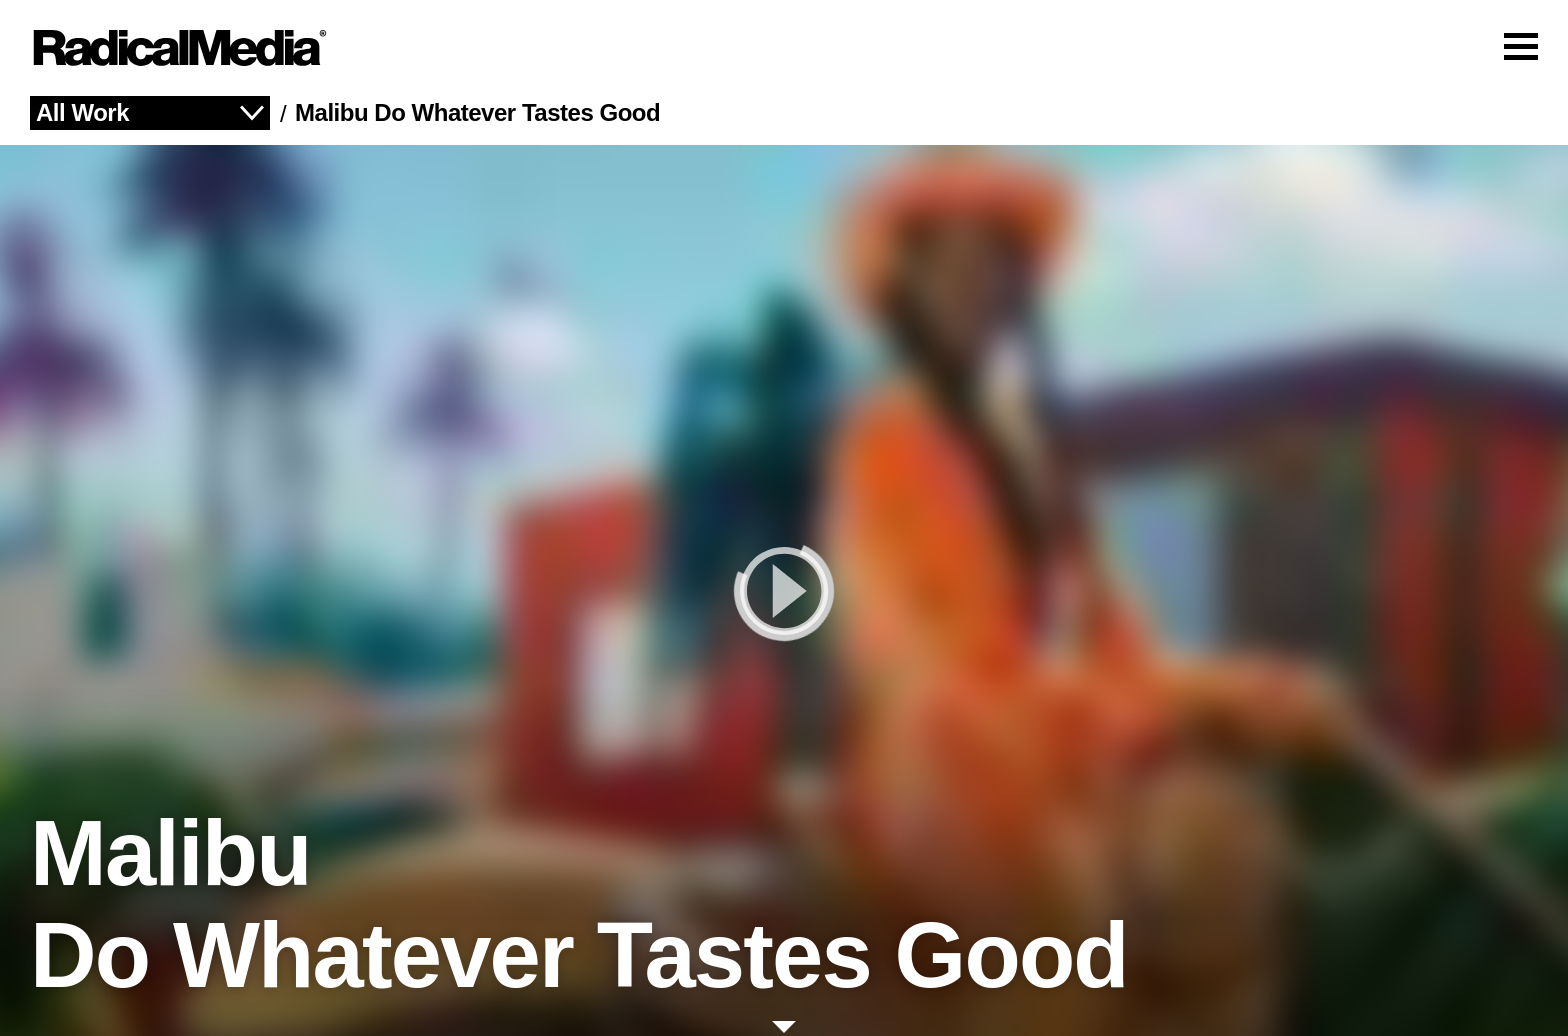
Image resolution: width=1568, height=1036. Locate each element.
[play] (784, 590)
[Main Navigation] (784, 48)
